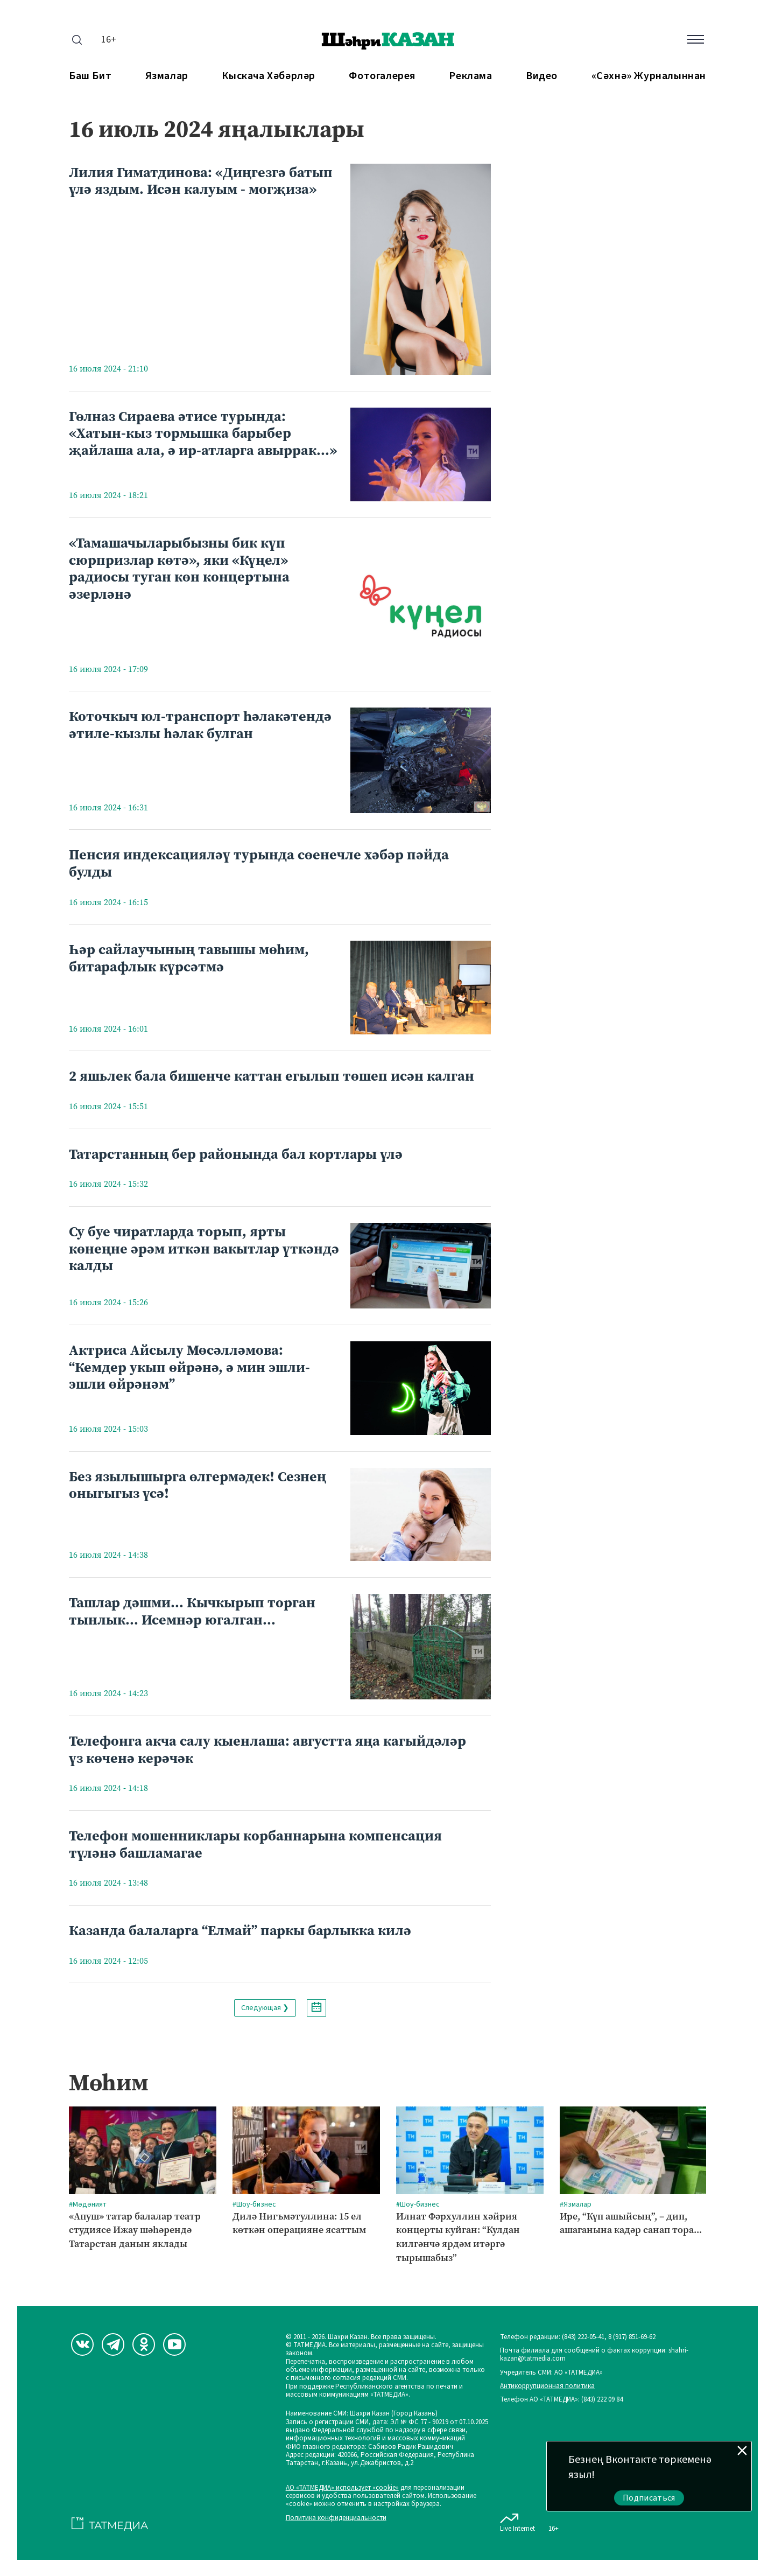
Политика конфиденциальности (336, 2518)
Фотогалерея (382, 76)
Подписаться (649, 2498)
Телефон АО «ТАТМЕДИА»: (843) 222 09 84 (561, 2400)
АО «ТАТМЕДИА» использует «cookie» (342, 2488)
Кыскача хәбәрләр (268, 76)
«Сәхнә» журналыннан (648, 76)
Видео (542, 76)
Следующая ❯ (265, 2008)
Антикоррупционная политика (547, 2386)
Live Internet (517, 2520)
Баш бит (90, 76)
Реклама (470, 76)
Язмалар (166, 76)
